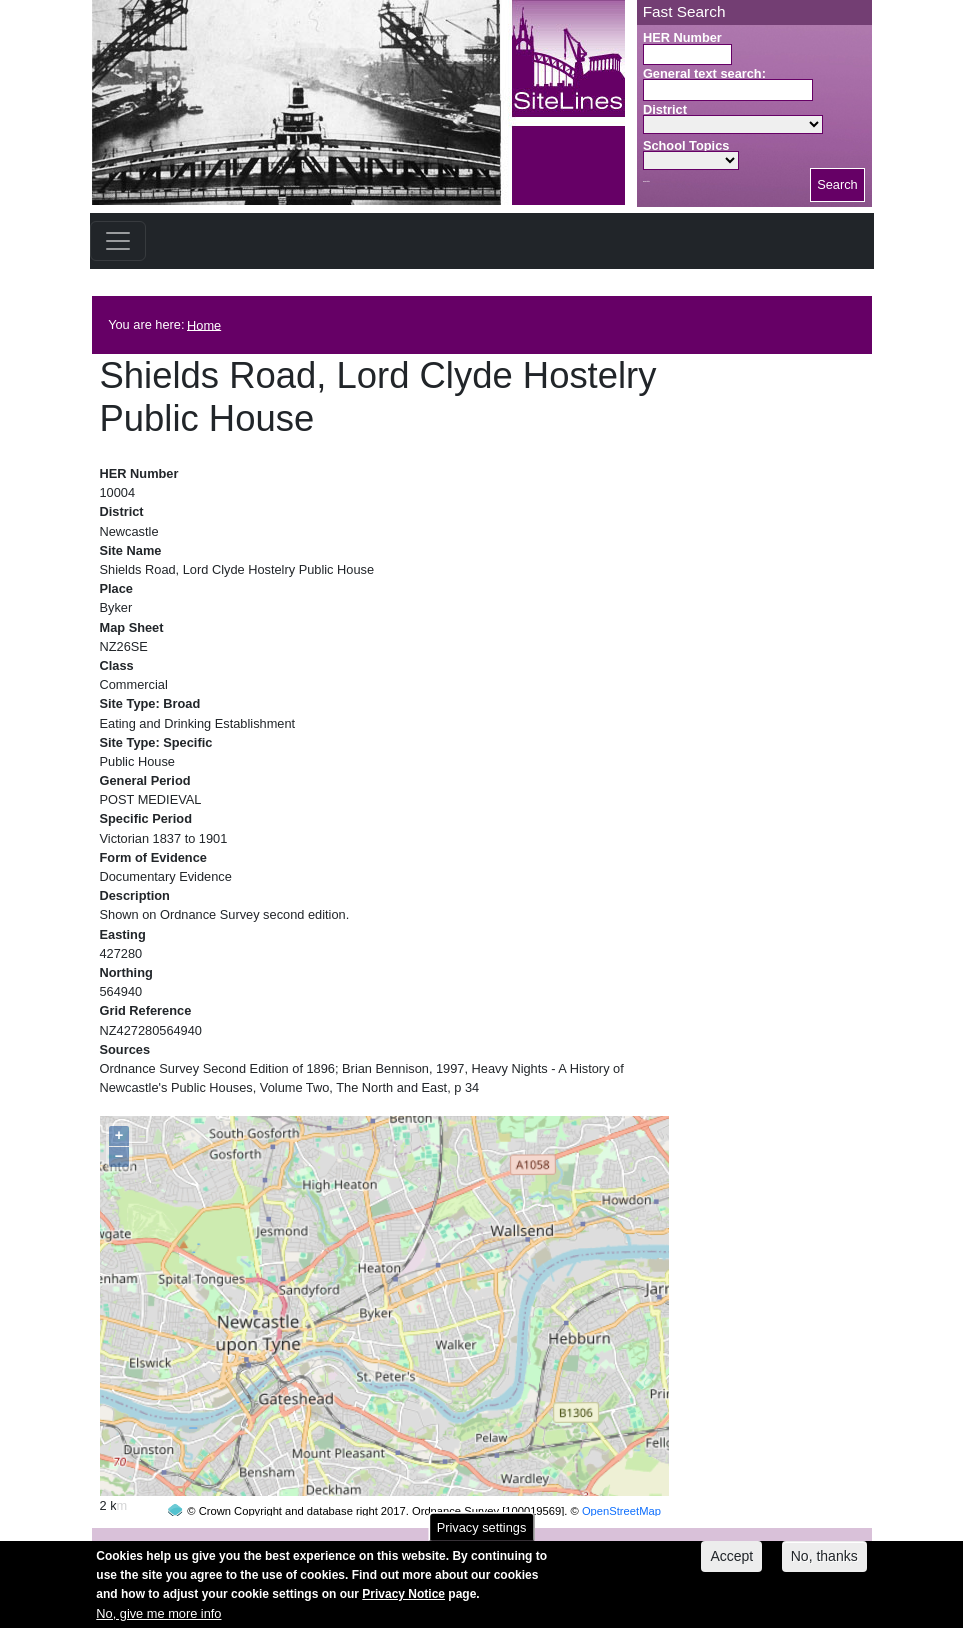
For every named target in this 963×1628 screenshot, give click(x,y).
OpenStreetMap (621, 1473)
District (665, 109)
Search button (646, 181)
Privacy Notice (403, 1602)
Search (837, 184)
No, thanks (824, 1564)
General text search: (704, 73)
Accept (731, 1564)
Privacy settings (482, 1534)
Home (204, 324)
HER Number (682, 37)
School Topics (686, 145)
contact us (613, 1539)
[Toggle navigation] (118, 241)
